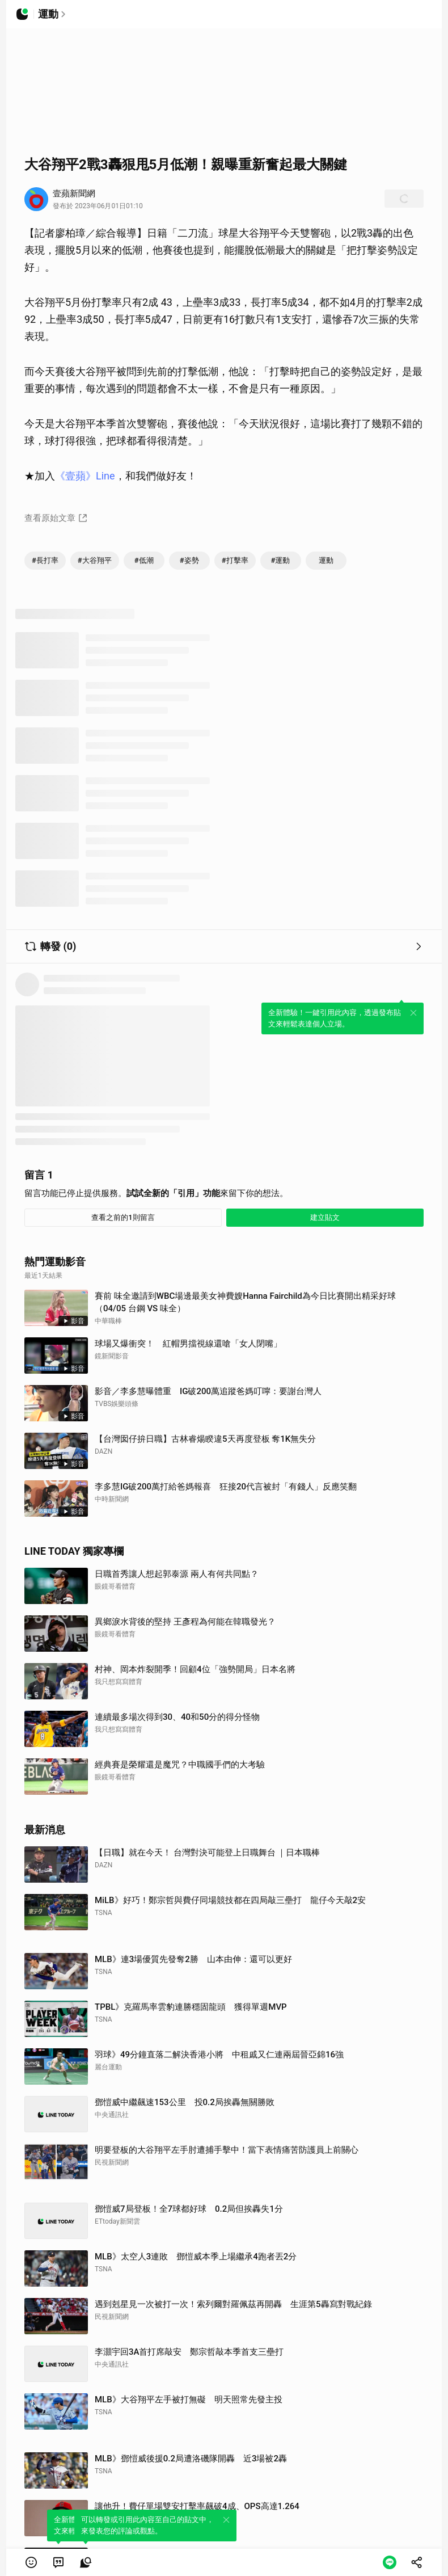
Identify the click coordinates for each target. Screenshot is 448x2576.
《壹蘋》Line (85, 476)
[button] (31, 2562)
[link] (58, 2562)
